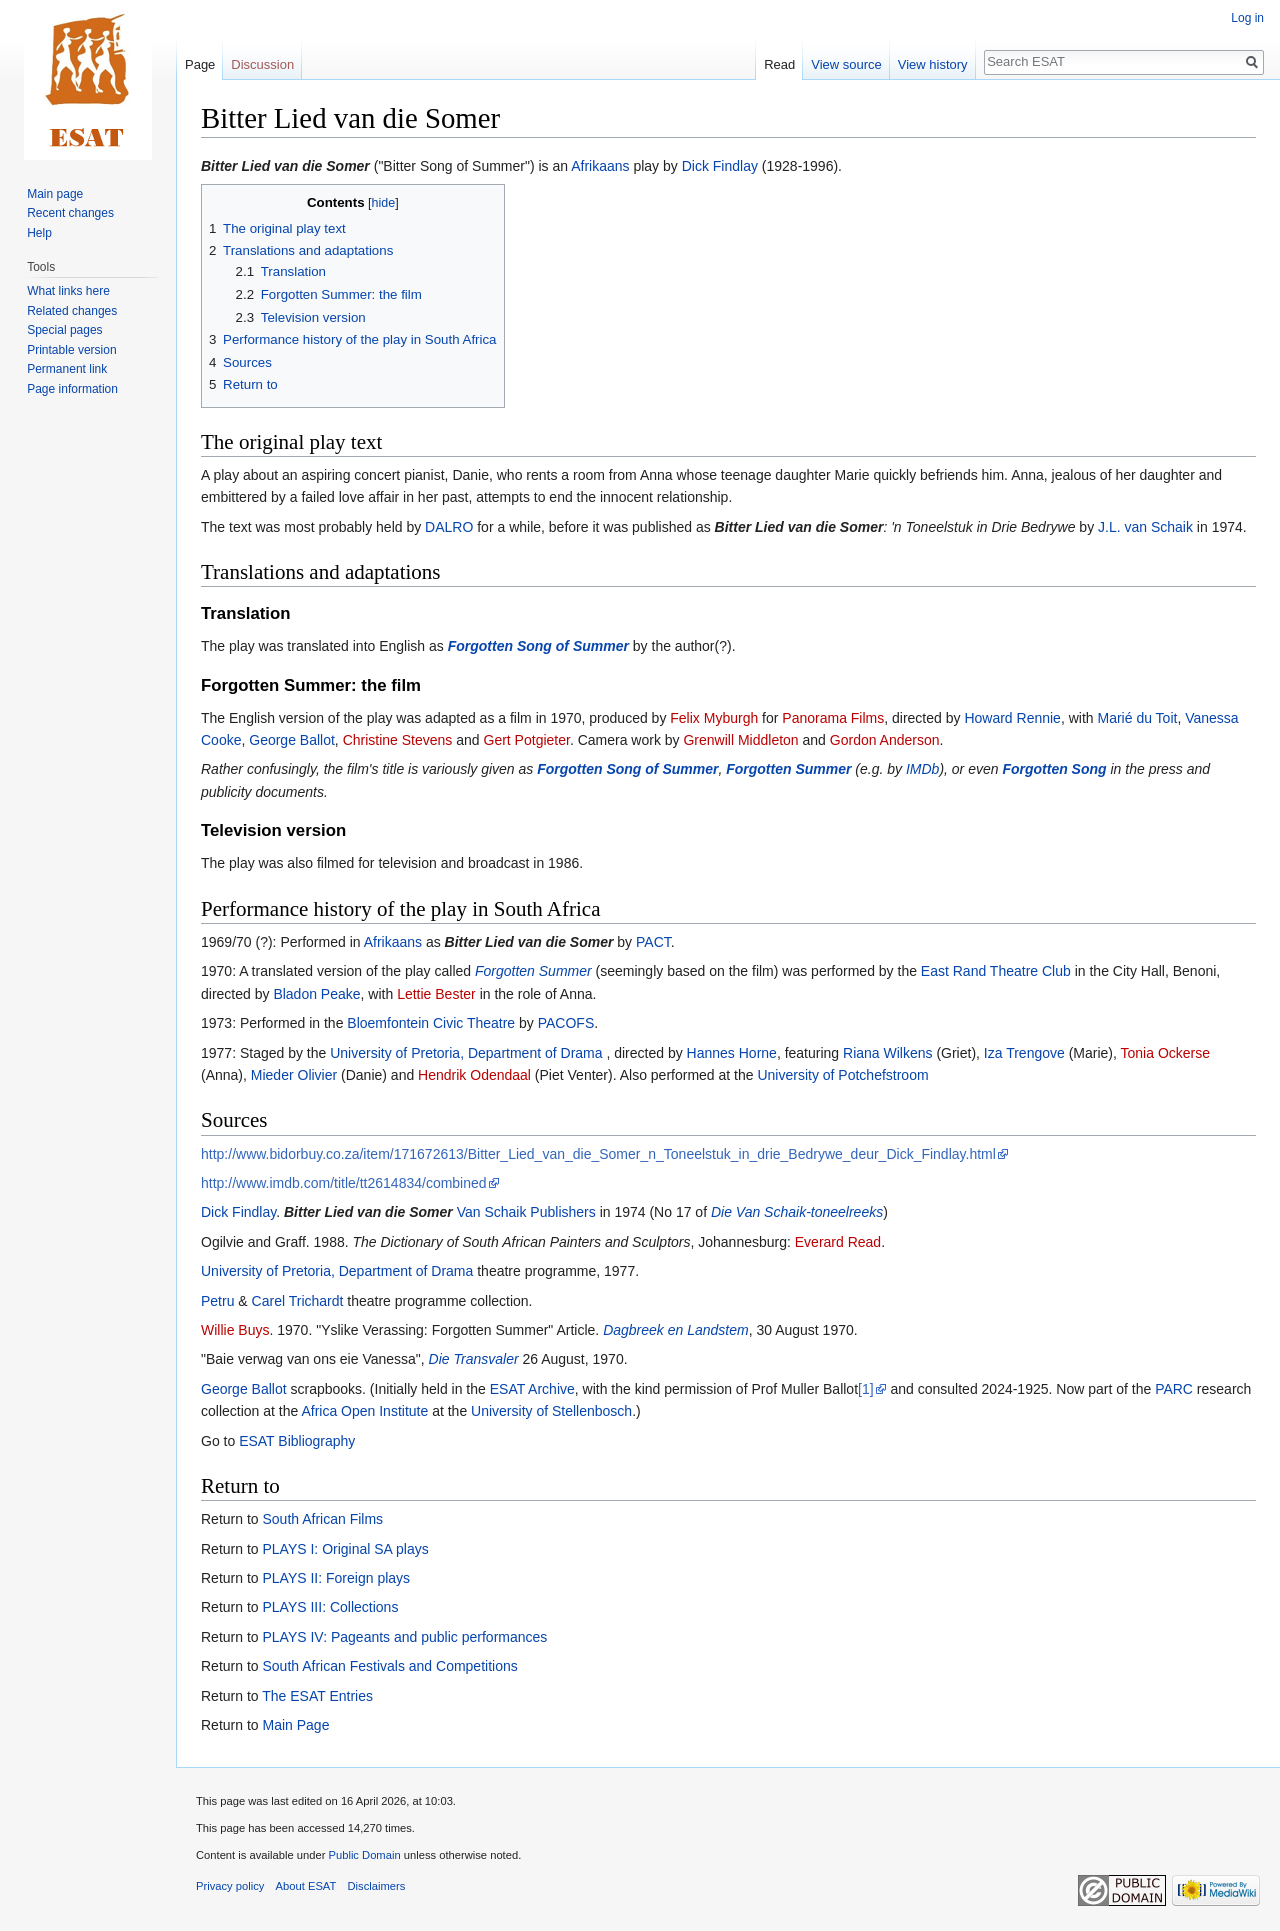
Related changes (72, 311)
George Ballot (292, 740)
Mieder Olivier (294, 1075)
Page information (72, 389)
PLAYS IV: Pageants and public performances (404, 1637)
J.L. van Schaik (1145, 527)
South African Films (322, 1519)
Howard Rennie (1012, 718)
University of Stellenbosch (551, 1411)
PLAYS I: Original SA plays (345, 1549)
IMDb (922, 769)
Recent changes (70, 213)
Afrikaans (600, 166)
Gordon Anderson (885, 740)
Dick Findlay (720, 166)
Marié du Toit (1137, 718)
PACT (653, 942)
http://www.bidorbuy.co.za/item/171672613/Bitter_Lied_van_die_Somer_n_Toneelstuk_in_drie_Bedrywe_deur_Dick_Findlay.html (598, 1154)
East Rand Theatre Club (996, 971)
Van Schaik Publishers (526, 1212)
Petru (217, 1301)
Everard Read (838, 1242)
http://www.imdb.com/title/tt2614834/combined (344, 1183)
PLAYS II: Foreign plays (336, 1578)
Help (39, 233)
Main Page (295, 1725)
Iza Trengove (1024, 1053)
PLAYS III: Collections (330, 1607)
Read (779, 64)
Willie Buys (235, 1330)
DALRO (449, 527)
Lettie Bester (436, 994)
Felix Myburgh (714, 718)
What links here (68, 291)
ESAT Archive (532, 1389)
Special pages (64, 330)
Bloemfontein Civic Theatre (431, 1023)
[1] (866, 1389)
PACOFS (566, 1023)
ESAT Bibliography (297, 1441)
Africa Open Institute (364, 1411)
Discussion (262, 64)
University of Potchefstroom (842, 1075)
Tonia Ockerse (1165, 1053)
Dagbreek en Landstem (676, 1330)
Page (200, 64)
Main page (55, 194)
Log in (1247, 18)
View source (846, 64)
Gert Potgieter (527, 740)
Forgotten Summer (788, 769)
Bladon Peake (316, 994)
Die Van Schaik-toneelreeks (797, 1212)
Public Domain (364, 1855)
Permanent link (67, 369)
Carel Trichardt (298, 1301)
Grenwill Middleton (740, 740)
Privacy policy (230, 1886)
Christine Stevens (398, 740)
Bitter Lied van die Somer (285, 166)
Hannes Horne (732, 1053)
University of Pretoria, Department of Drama (466, 1053)
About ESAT (306, 1886)
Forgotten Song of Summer (538, 646)
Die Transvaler (474, 1359)
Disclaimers (377, 1886)
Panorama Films (833, 718)
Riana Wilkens (887, 1053)
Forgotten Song (1054, 769)
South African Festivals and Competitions (389, 1666)
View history (933, 64)
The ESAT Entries (317, 1696)
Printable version (71, 350)
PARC (1174, 1389)
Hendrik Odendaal (474, 1075)
